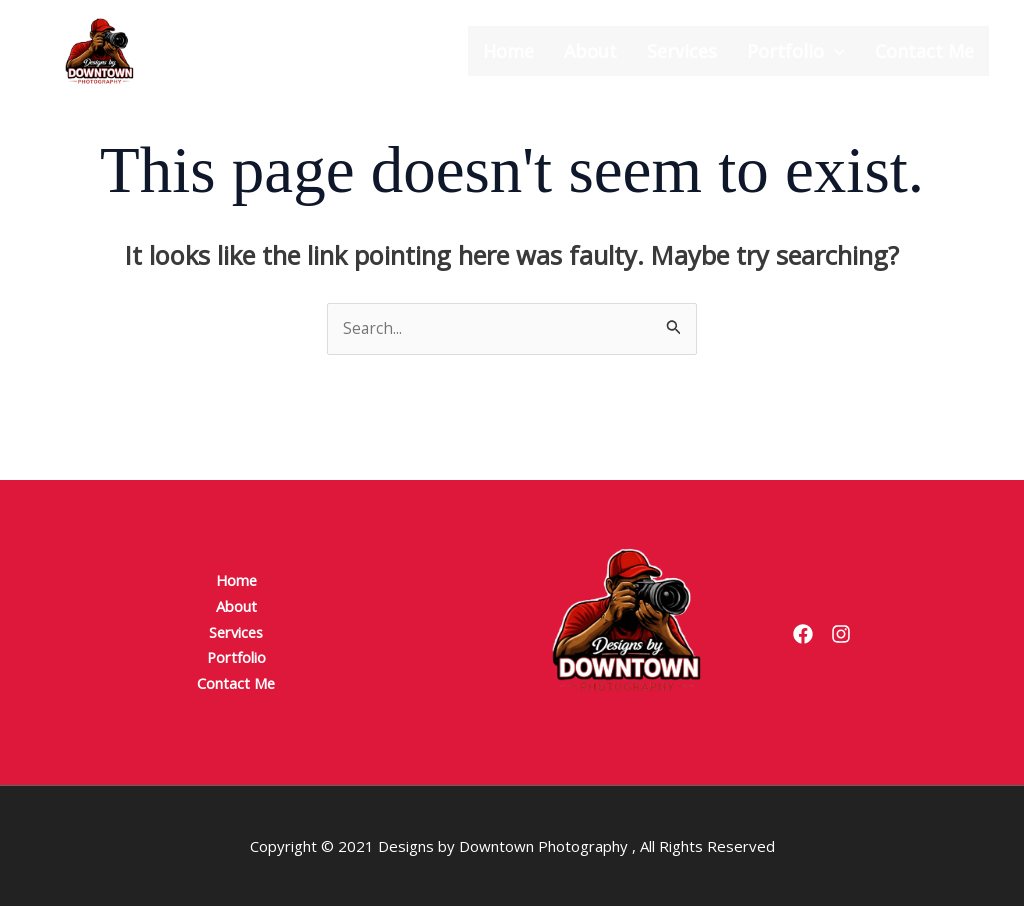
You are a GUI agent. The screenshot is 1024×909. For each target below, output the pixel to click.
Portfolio (796, 51)
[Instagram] (853, 636)
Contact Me (924, 51)
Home (508, 51)
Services (682, 51)
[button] (834, 51)
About (590, 51)
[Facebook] (803, 636)
